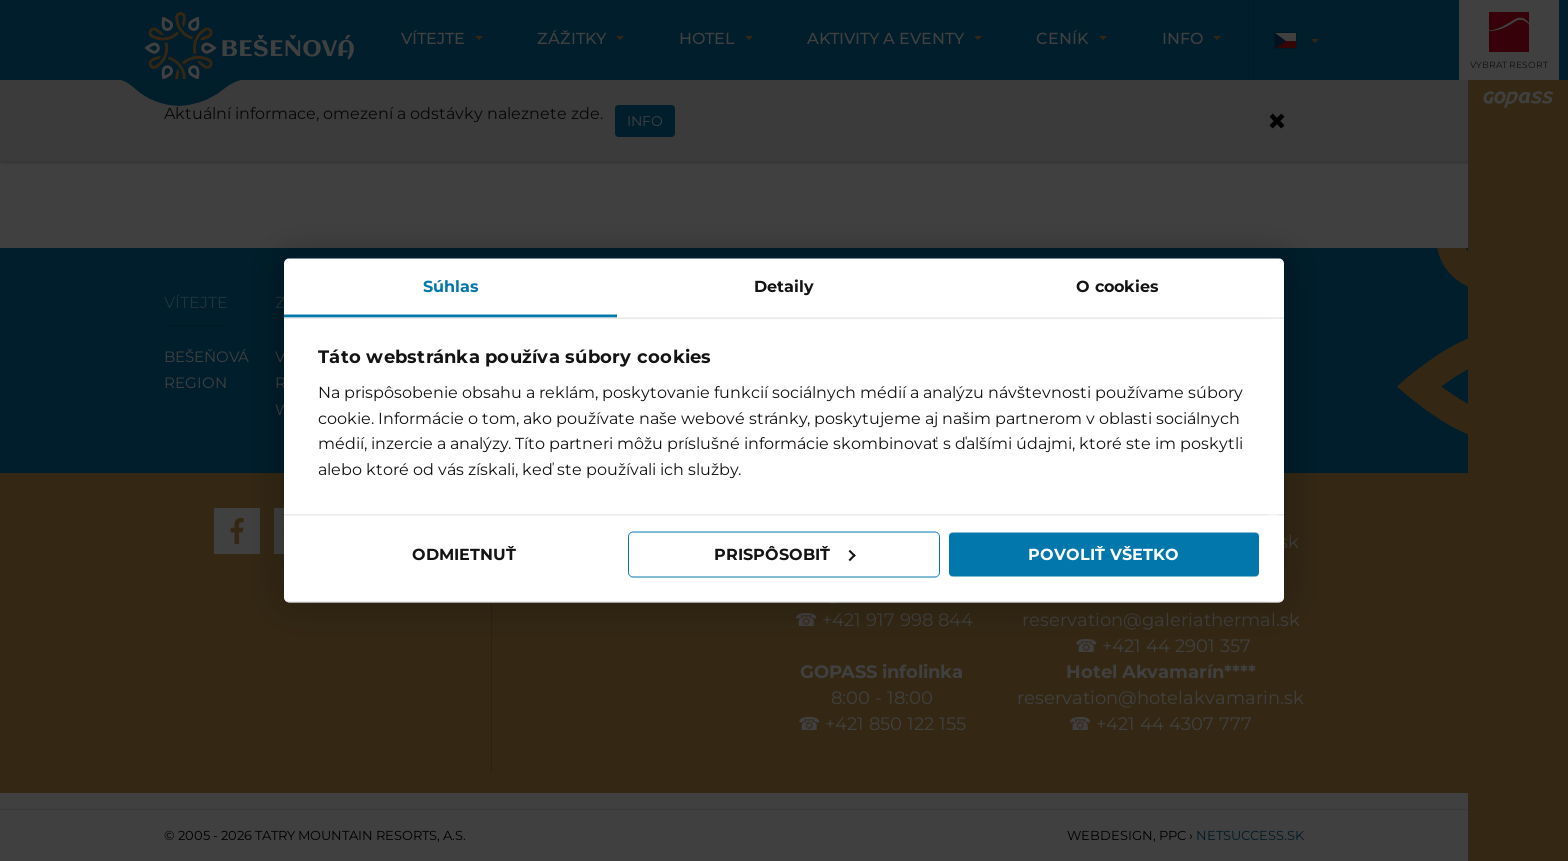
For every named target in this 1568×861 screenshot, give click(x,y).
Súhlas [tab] (451, 285)
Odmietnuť (464, 554)
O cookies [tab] (1117, 285)
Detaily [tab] (784, 285)
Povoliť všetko (1103, 554)
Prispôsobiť (785, 554)
